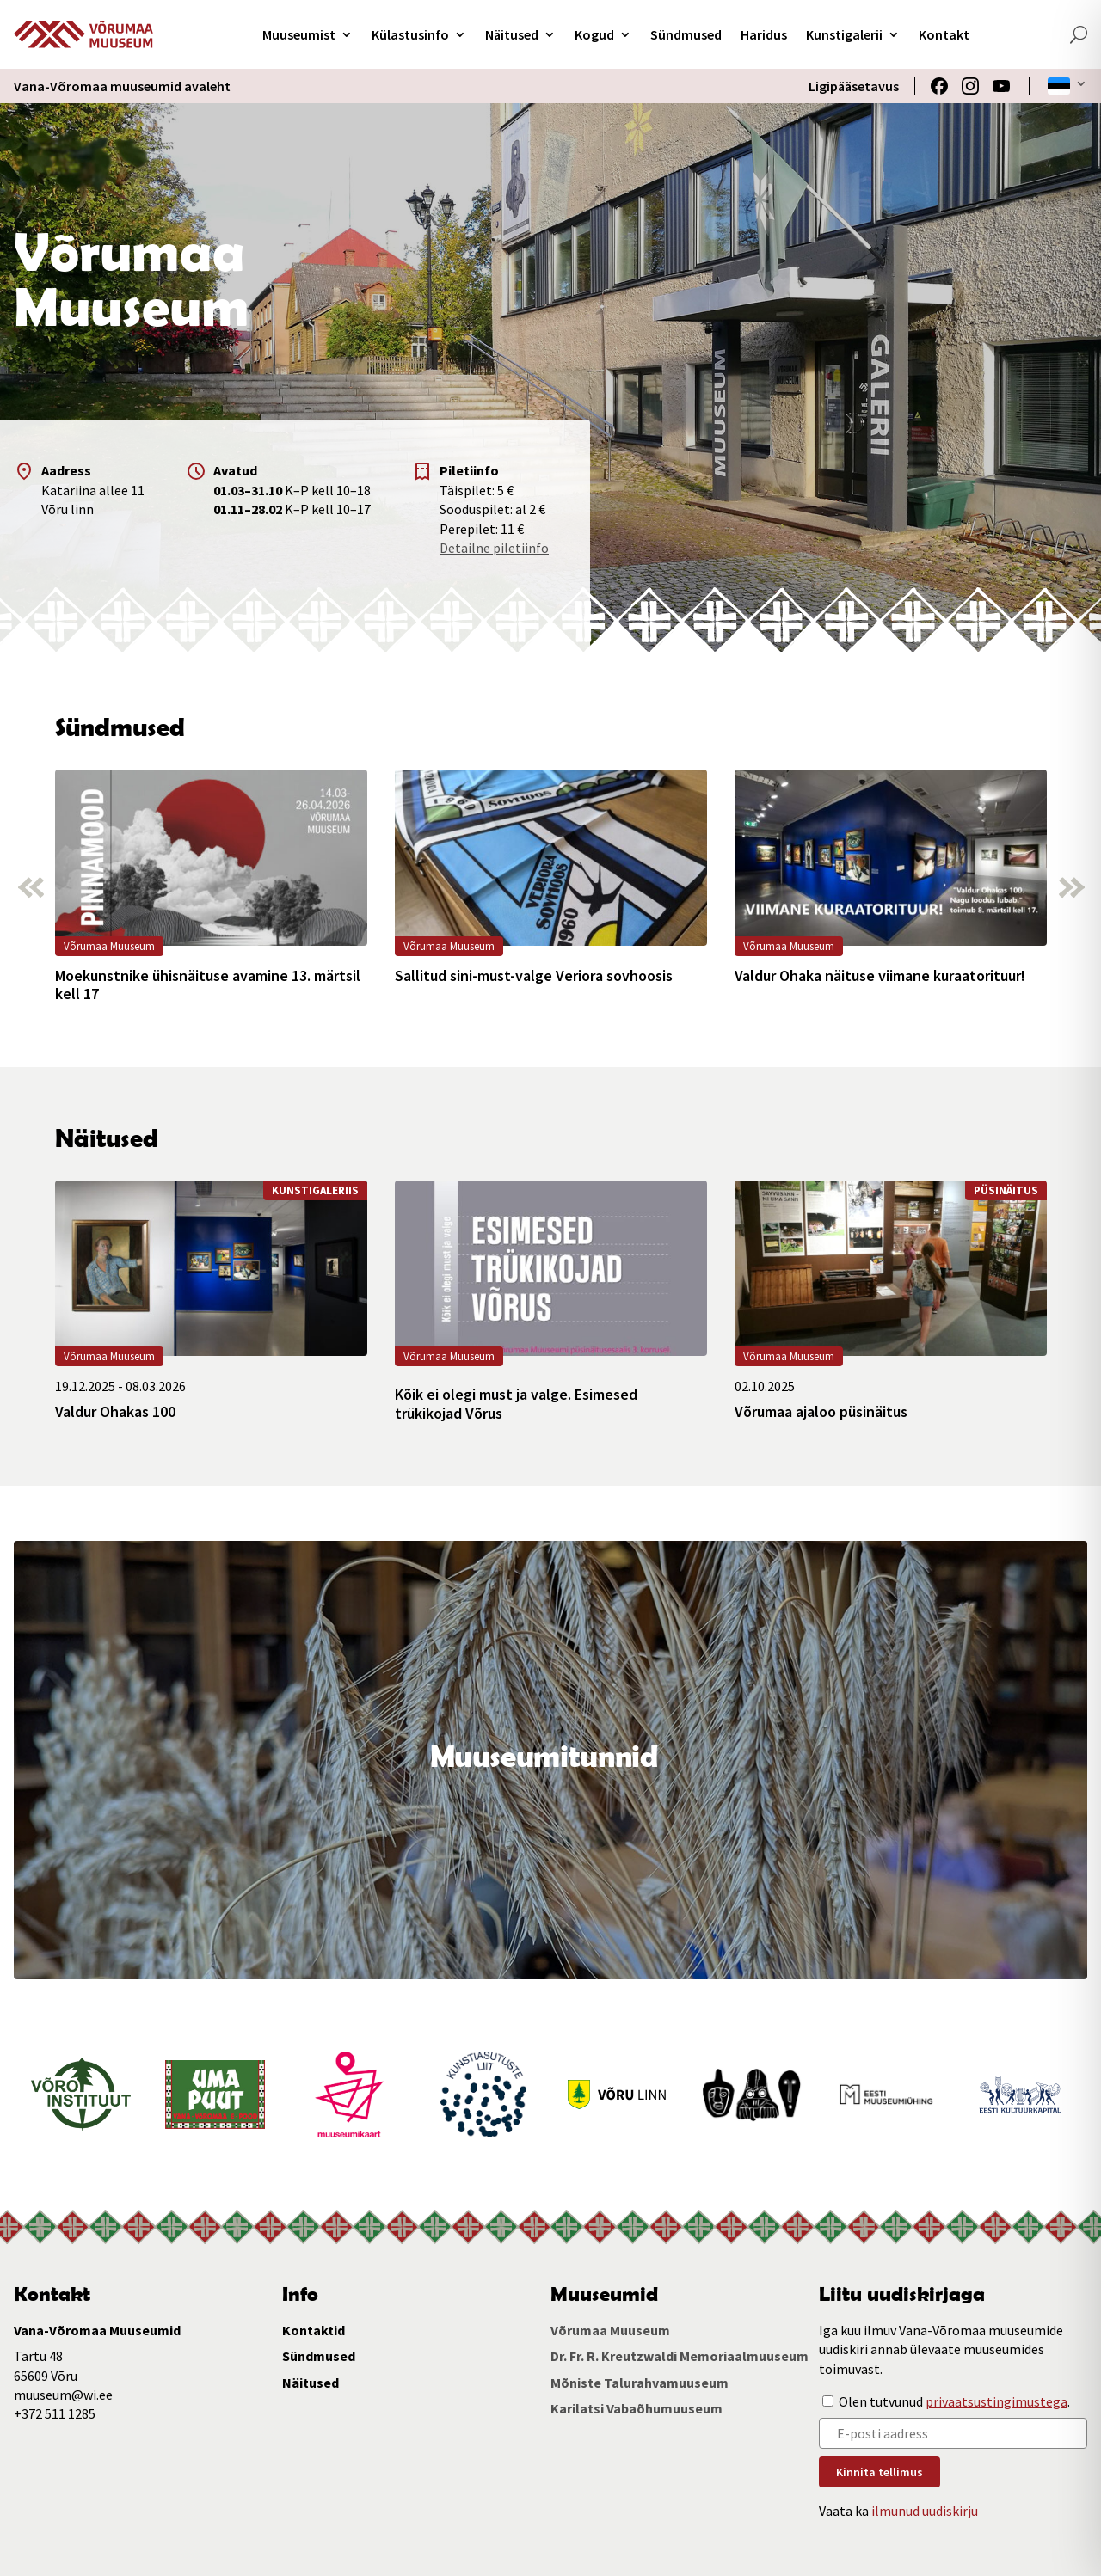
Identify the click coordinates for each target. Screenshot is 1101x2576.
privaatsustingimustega (996, 2401)
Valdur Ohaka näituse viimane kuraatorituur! (880, 975)
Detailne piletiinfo (494, 547)
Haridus (764, 34)
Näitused (511, 34)
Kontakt (944, 34)
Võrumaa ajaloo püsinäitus (821, 1411)
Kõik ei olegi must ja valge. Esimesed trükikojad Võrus (516, 1403)
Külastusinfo (410, 34)
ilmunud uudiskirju (924, 2510)
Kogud (594, 34)
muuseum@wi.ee (63, 2394)
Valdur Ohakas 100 (115, 1411)
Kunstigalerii (844, 34)
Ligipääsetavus (854, 86)
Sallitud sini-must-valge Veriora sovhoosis (534, 975)
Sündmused (686, 34)
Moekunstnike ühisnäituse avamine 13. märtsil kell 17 (207, 984)
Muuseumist (298, 34)
